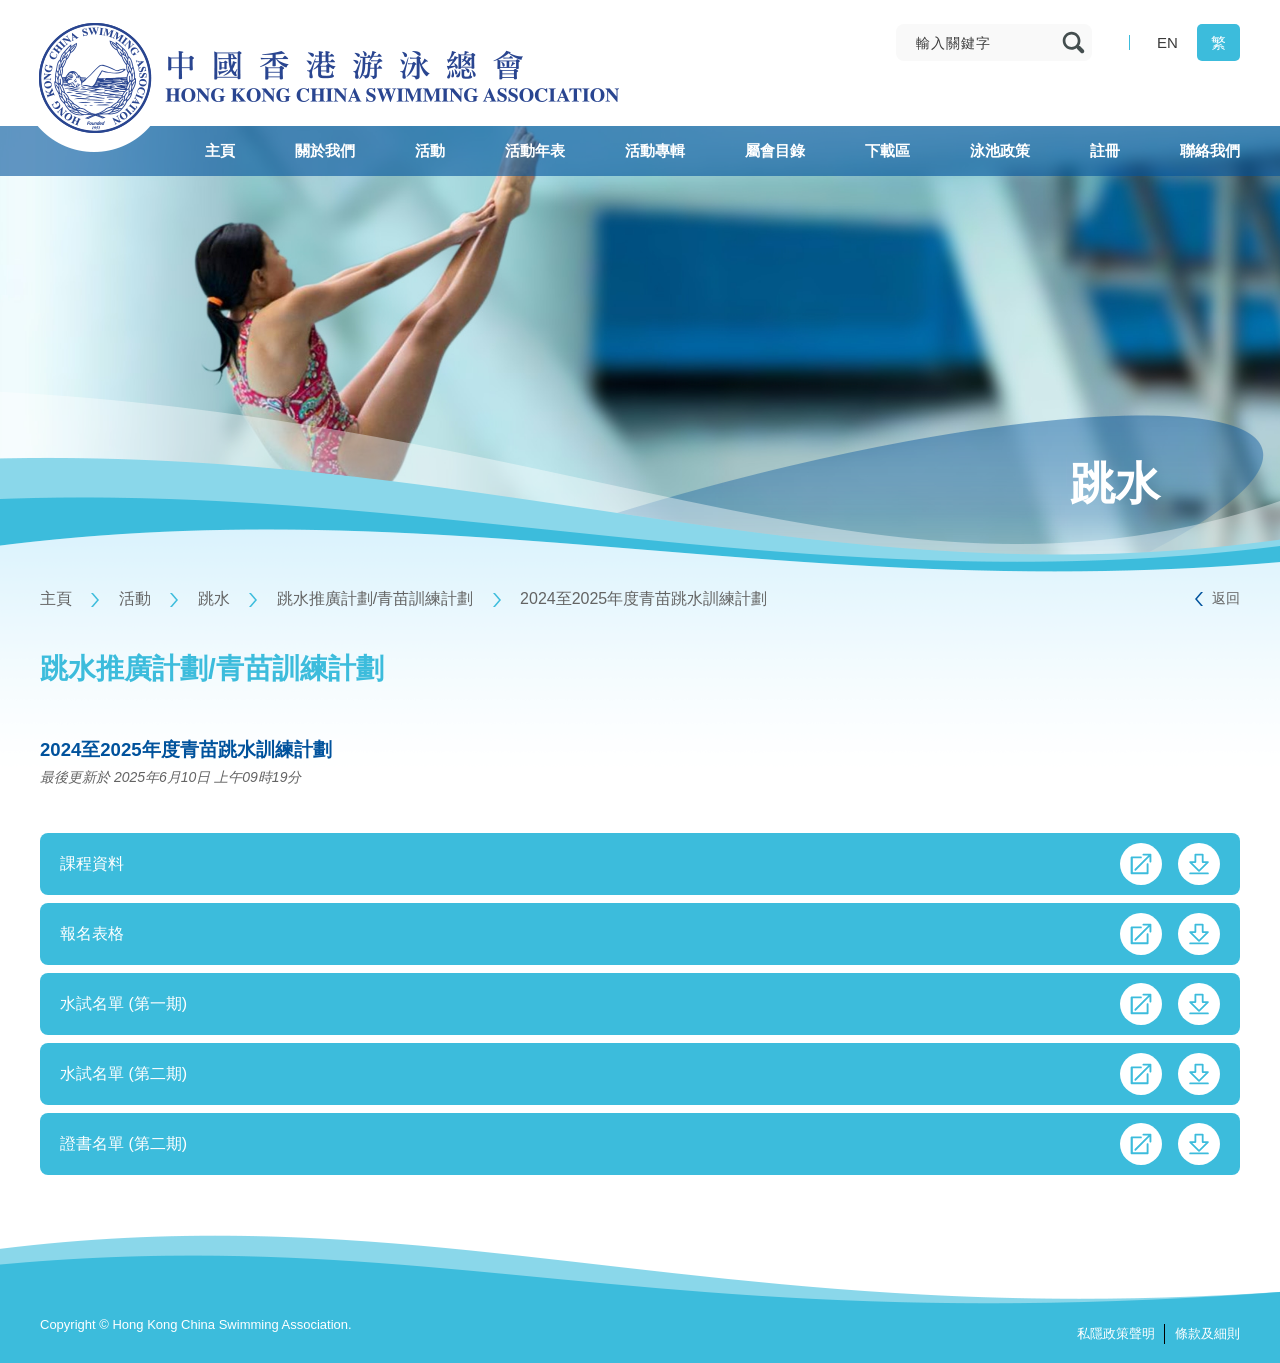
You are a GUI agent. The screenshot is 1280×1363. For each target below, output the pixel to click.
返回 (1226, 598)
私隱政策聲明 (1116, 1333)
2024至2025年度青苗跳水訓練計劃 (643, 598)
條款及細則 (1207, 1333)
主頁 (56, 598)
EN (1167, 42)
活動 (135, 598)
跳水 (214, 598)
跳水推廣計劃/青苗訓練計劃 (375, 598)
